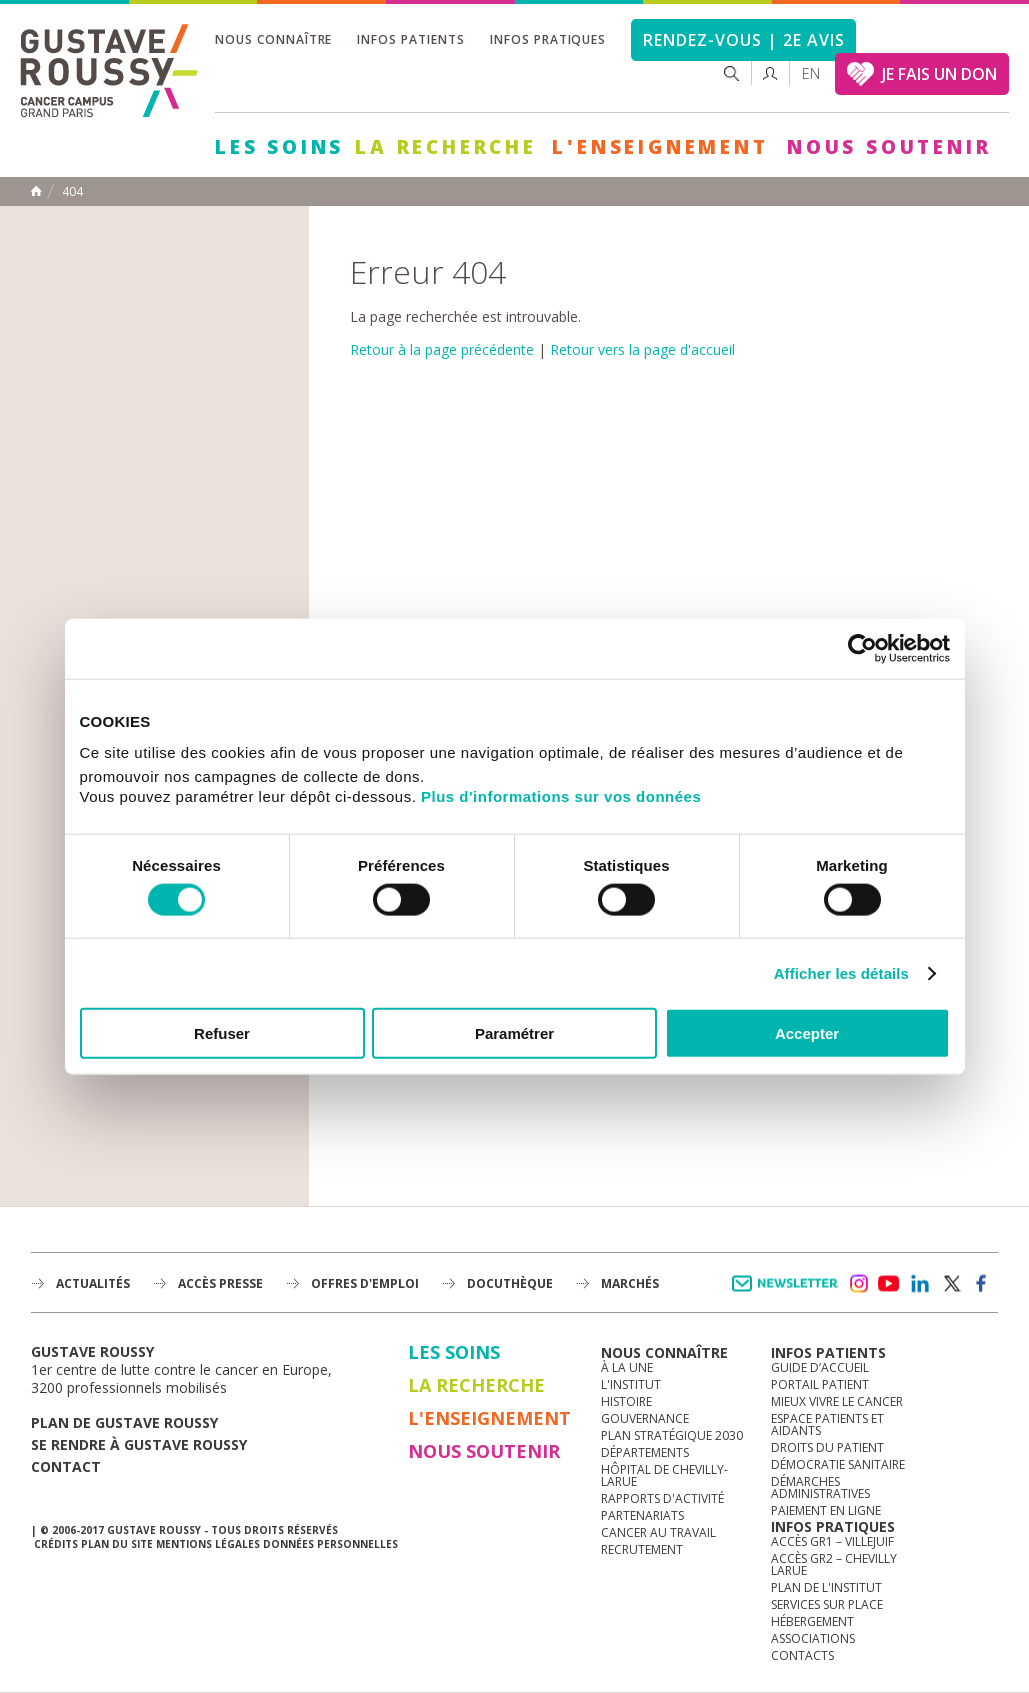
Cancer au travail (658, 1532)
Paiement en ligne (826, 1510)
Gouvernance (645, 1418)
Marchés (630, 1283)
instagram (858, 1284)
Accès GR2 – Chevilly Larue (834, 1564)
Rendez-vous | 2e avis (743, 40)
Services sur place (827, 1604)
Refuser (222, 1033)
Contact (66, 1466)
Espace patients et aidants (827, 1424)
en (811, 73)
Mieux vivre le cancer (837, 1401)
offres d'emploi (365, 1283)
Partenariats (642, 1515)
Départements (645, 1452)
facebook (982, 1284)
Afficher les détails (841, 972)
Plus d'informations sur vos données (561, 796)
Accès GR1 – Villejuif (832, 1541)
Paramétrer (514, 1033)
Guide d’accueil (820, 1367)
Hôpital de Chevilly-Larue (664, 1475)
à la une (627, 1367)
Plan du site (117, 1544)
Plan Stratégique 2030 (672, 1435)
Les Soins (279, 147)
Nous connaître (273, 39)
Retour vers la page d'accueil (642, 349)
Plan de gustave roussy (124, 1422)
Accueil (36, 191)
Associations (813, 1638)
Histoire (626, 1401)
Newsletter (788, 1293)
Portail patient (820, 1384)
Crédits (56, 1544)
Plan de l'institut (826, 1587)
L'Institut (631, 1384)
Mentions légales (208, 1544)
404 (72, 192)
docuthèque (510, 1283)
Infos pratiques (548, 39)
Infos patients (410, 39)
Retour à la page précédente (442, 349)
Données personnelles (330, 1544)
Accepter (807, 1033)
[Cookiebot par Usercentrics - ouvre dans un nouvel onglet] (862, 648)
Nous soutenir (889, 147)
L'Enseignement (660, 147)
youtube (889, 1284)
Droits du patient (827, 1447)
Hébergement (812, 1621)
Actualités (93, 1283)
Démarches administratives (820, 1487)
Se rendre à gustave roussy (139, 1444)
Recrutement (642, 1549)
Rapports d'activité (662, 1498)
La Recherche (446, 147)
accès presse (220, 1283)
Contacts (802, 1655)
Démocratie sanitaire (838, 1464)
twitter (951, 1284)
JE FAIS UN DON (939, 74)
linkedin (920, 1284)
